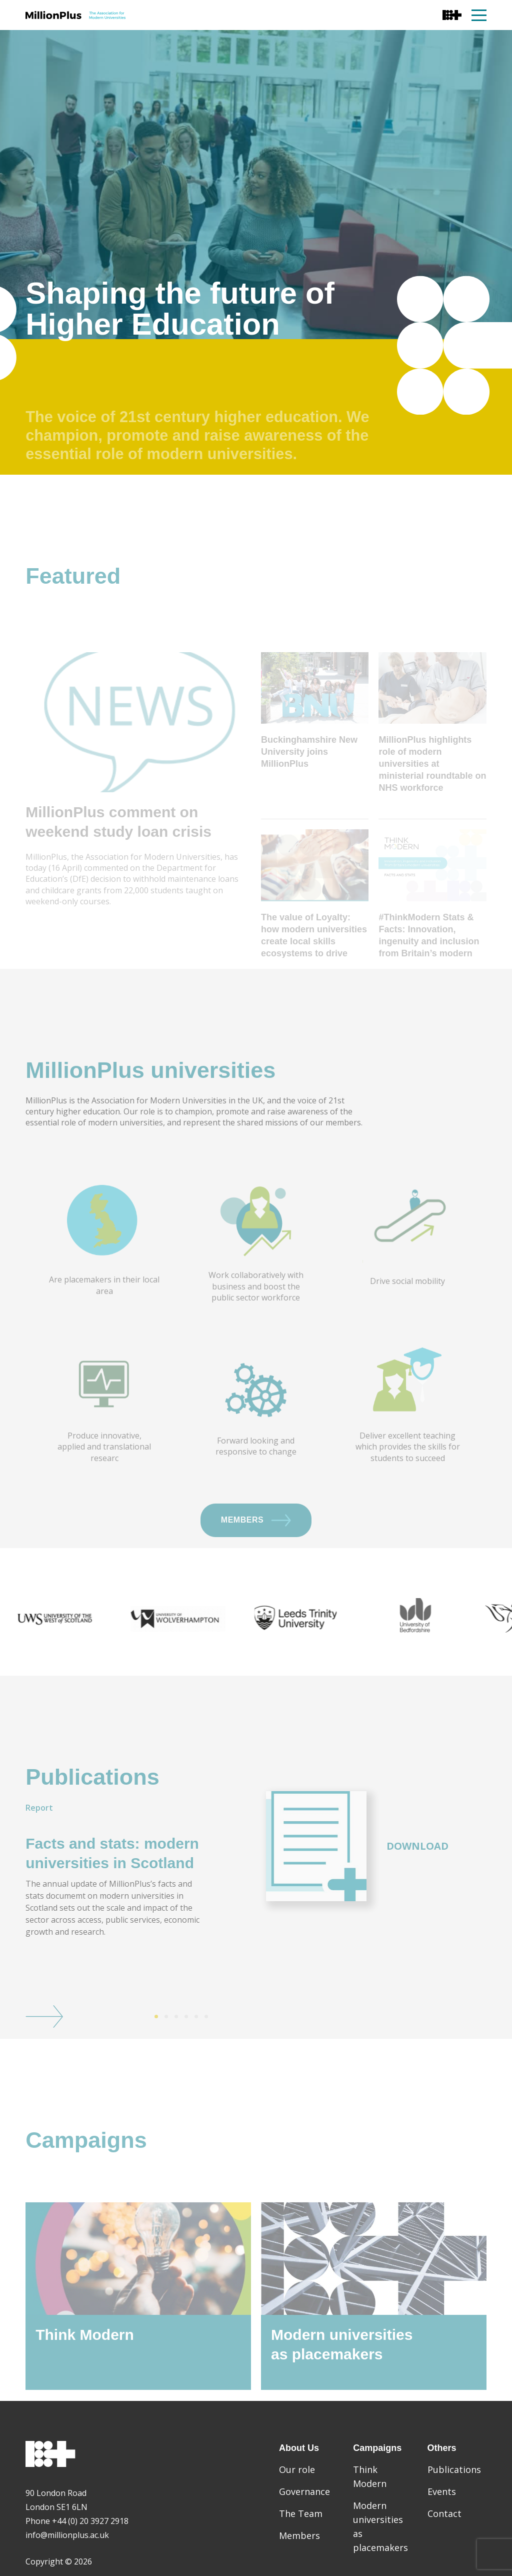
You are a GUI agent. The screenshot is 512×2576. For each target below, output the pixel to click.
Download (417, 1880)
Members (256, 1555)
